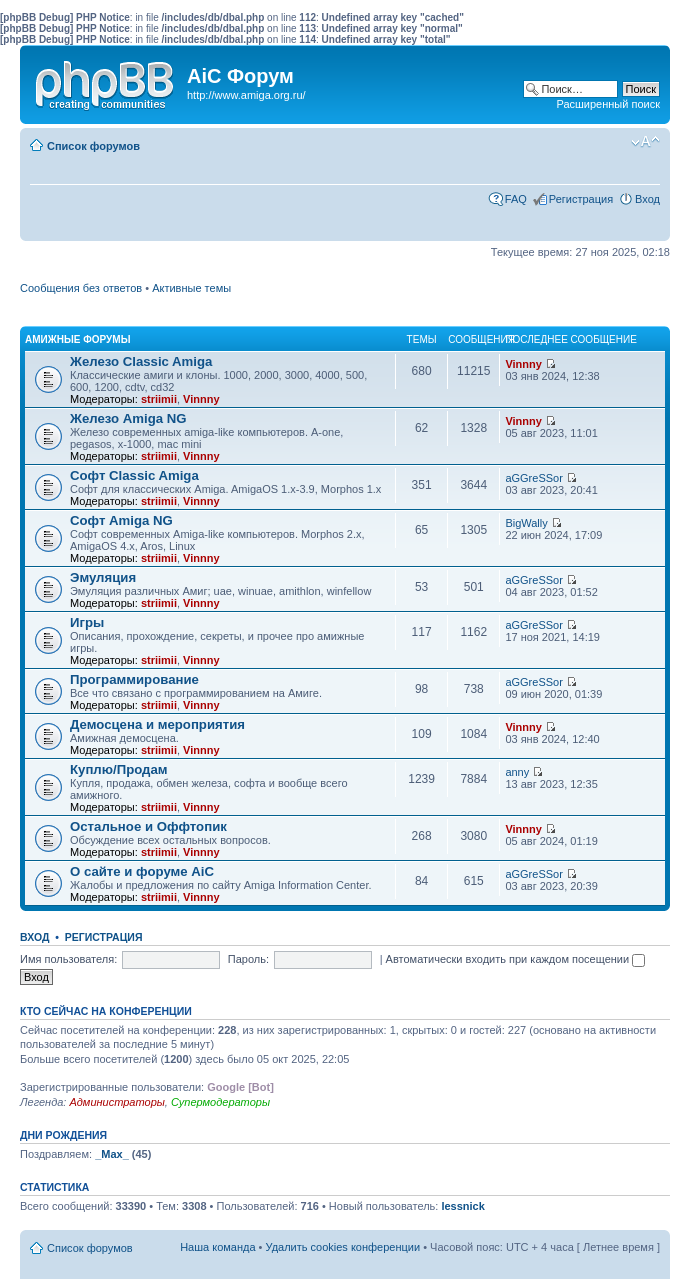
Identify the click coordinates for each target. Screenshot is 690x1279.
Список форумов (93, 146)
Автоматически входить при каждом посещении (516, 959)
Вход (647, 199)
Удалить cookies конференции (343, 1247)
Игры (87, 622)
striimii (159, 399)
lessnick (462, 1206)
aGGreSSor (533, 478)
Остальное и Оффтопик (148, 826)
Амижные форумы (77, 339)
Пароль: (248, 959)
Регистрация (581, 199)
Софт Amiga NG (121, 520)
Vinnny (201, 399)
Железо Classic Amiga (141, 361)
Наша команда (217, 1247)
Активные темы (191, 288)
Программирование (134, 679)
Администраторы (116, 1102)
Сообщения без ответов (81, 288)
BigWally (526, 523)
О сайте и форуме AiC (142, 871)
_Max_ (112, 1154)
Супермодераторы (220, 1102)
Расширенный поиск (608, 104)
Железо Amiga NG (128, 418)
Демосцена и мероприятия (157, 724)
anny (517, 772)
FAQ (516, 199)
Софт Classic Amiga (134, 475)
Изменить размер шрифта (645, 142)
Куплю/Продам (119, 769)
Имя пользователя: (68, 959)
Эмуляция (103, 577)
